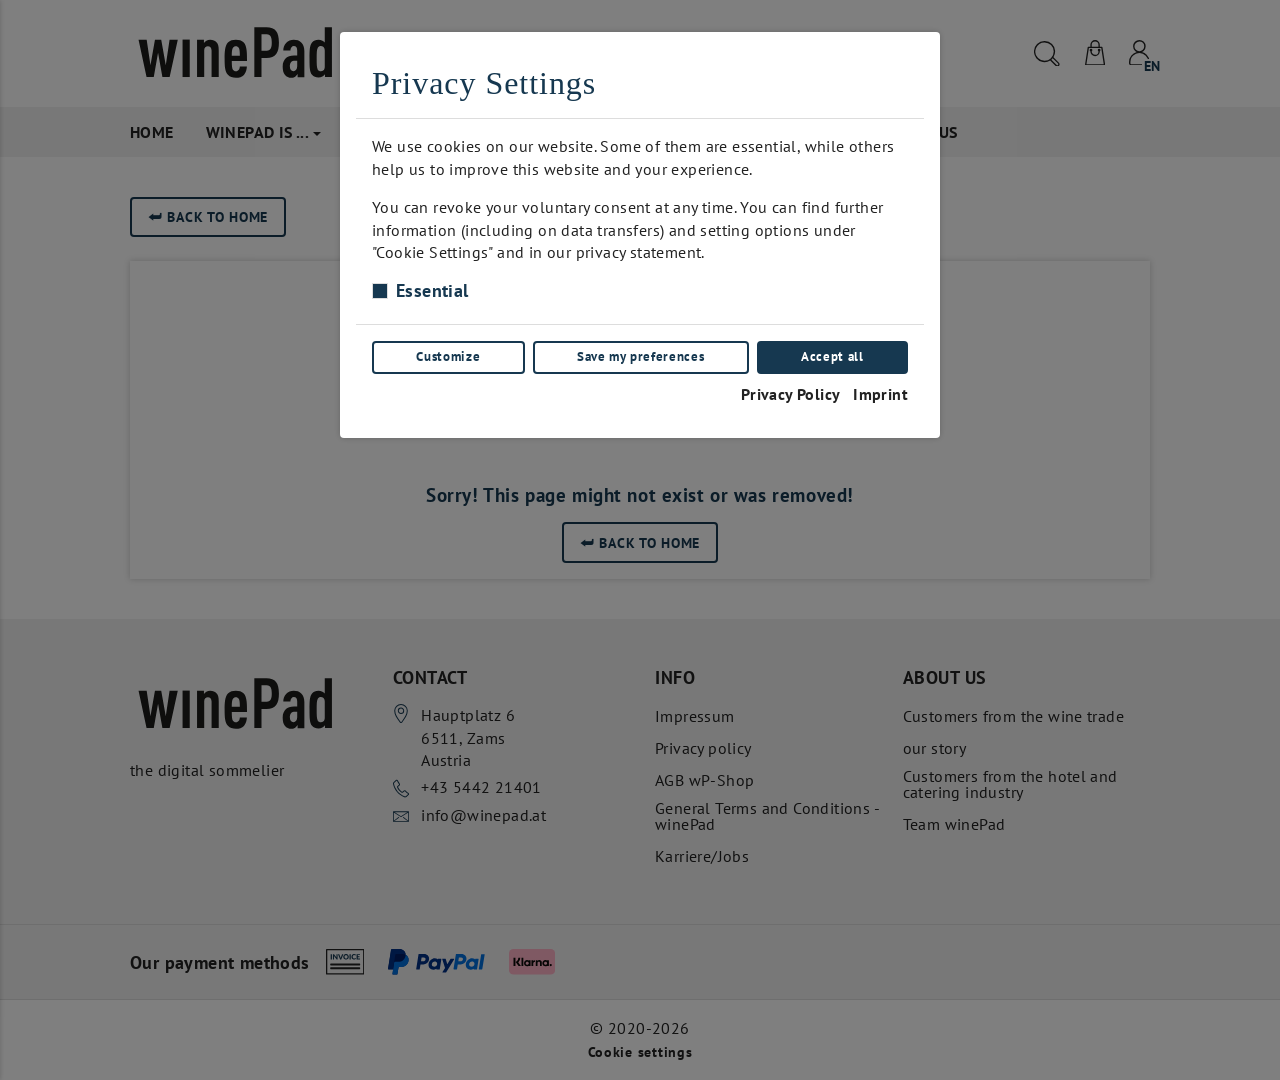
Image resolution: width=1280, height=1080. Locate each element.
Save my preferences (640, 356)
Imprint (880, 394)
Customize (448, 356)
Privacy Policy (791, 394)
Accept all (832, 356)
